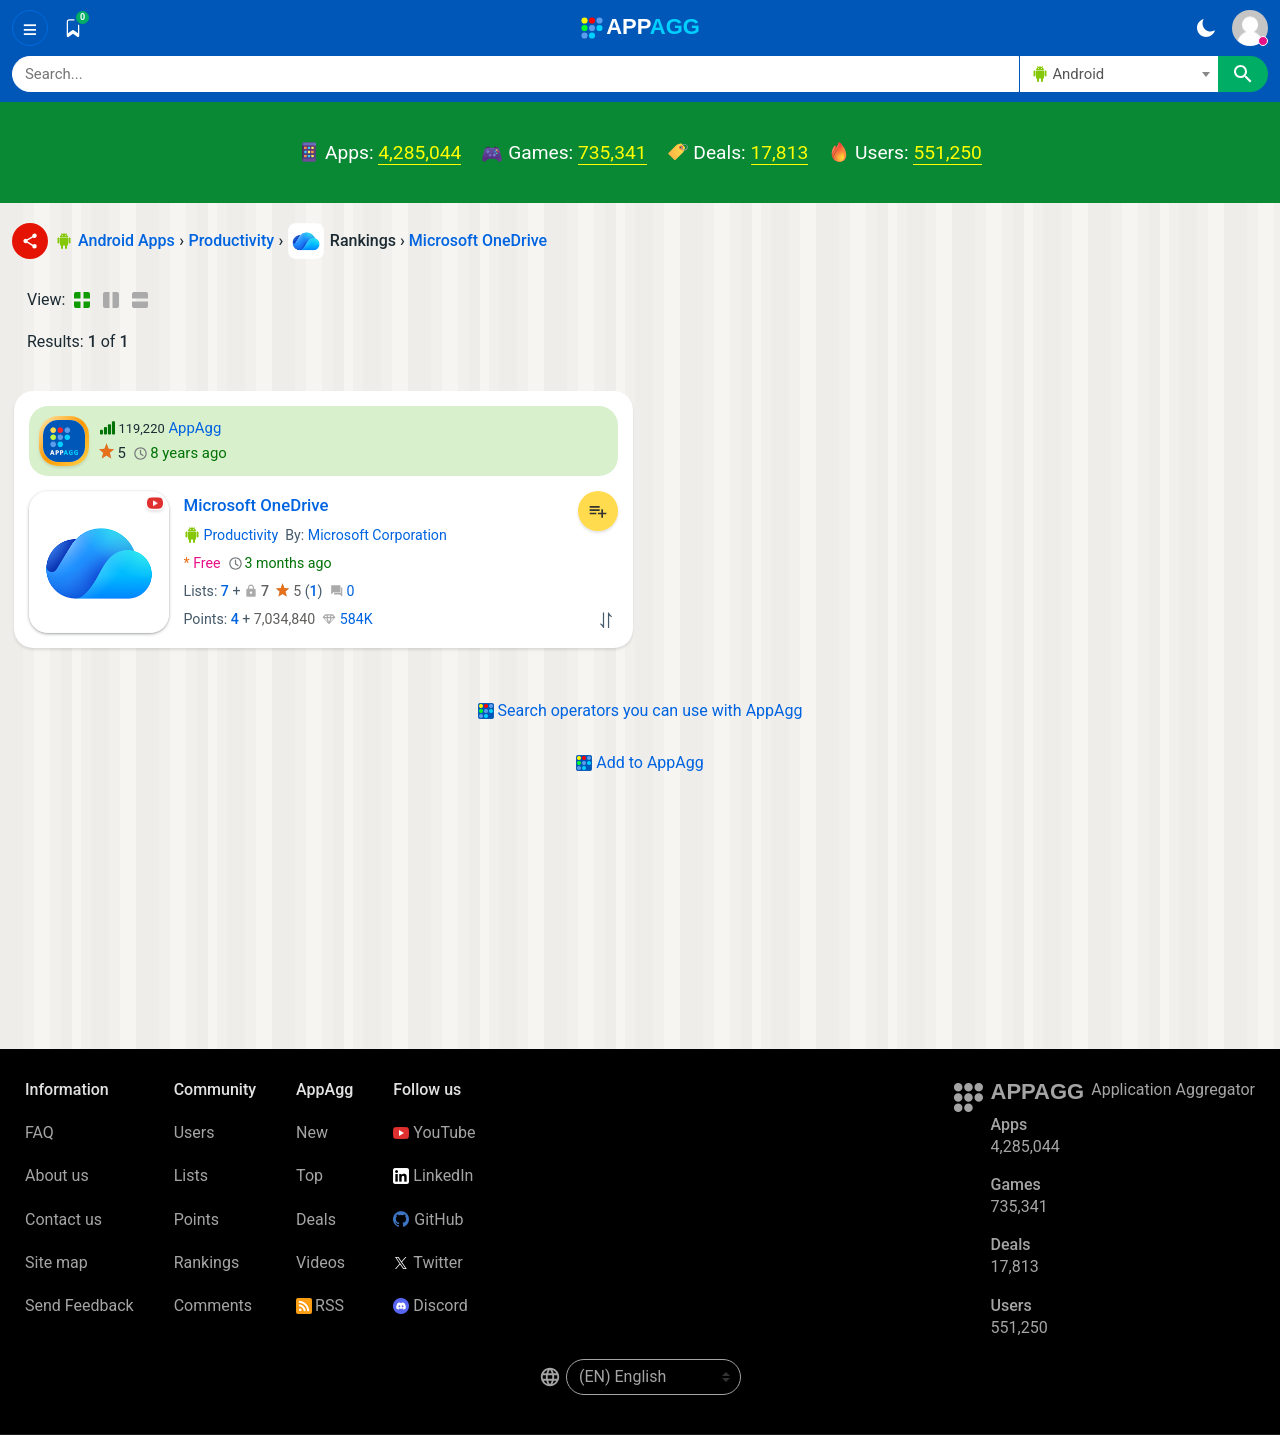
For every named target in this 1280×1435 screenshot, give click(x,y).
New (312, 1132)
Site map (56, 1262)
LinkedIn (433, 1175)
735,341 (612, 152)
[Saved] (73, 28)
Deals (316, 1219)
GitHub (428, 1219)
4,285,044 (419, 152)
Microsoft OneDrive (478, 240)
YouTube (434, 1132)
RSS (320, 1305)
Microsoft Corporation (377, 535)
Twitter (427, 1262)
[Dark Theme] (1205, 28)
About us (57, 1175)
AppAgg (194, 428)
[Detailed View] (110, 300)
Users (194, 1132)
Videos (320, 1262)
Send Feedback (79, 1305)
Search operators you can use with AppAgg (640, 710)
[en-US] (653, 1377)
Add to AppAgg (639, 762)
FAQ (39, 1132)
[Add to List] (598, 511)
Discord (430, 1305)
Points (196, 1219)
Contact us (63, 1219)
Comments (213, 1305)
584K (347, 619)
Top (309, 1175)
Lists (191, 1175)
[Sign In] (1250, 28)
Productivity (231, 535)
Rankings (206, 1262)
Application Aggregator (1173, 1089)
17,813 (780, 152)
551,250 (947, 152)
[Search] (515, 74)
